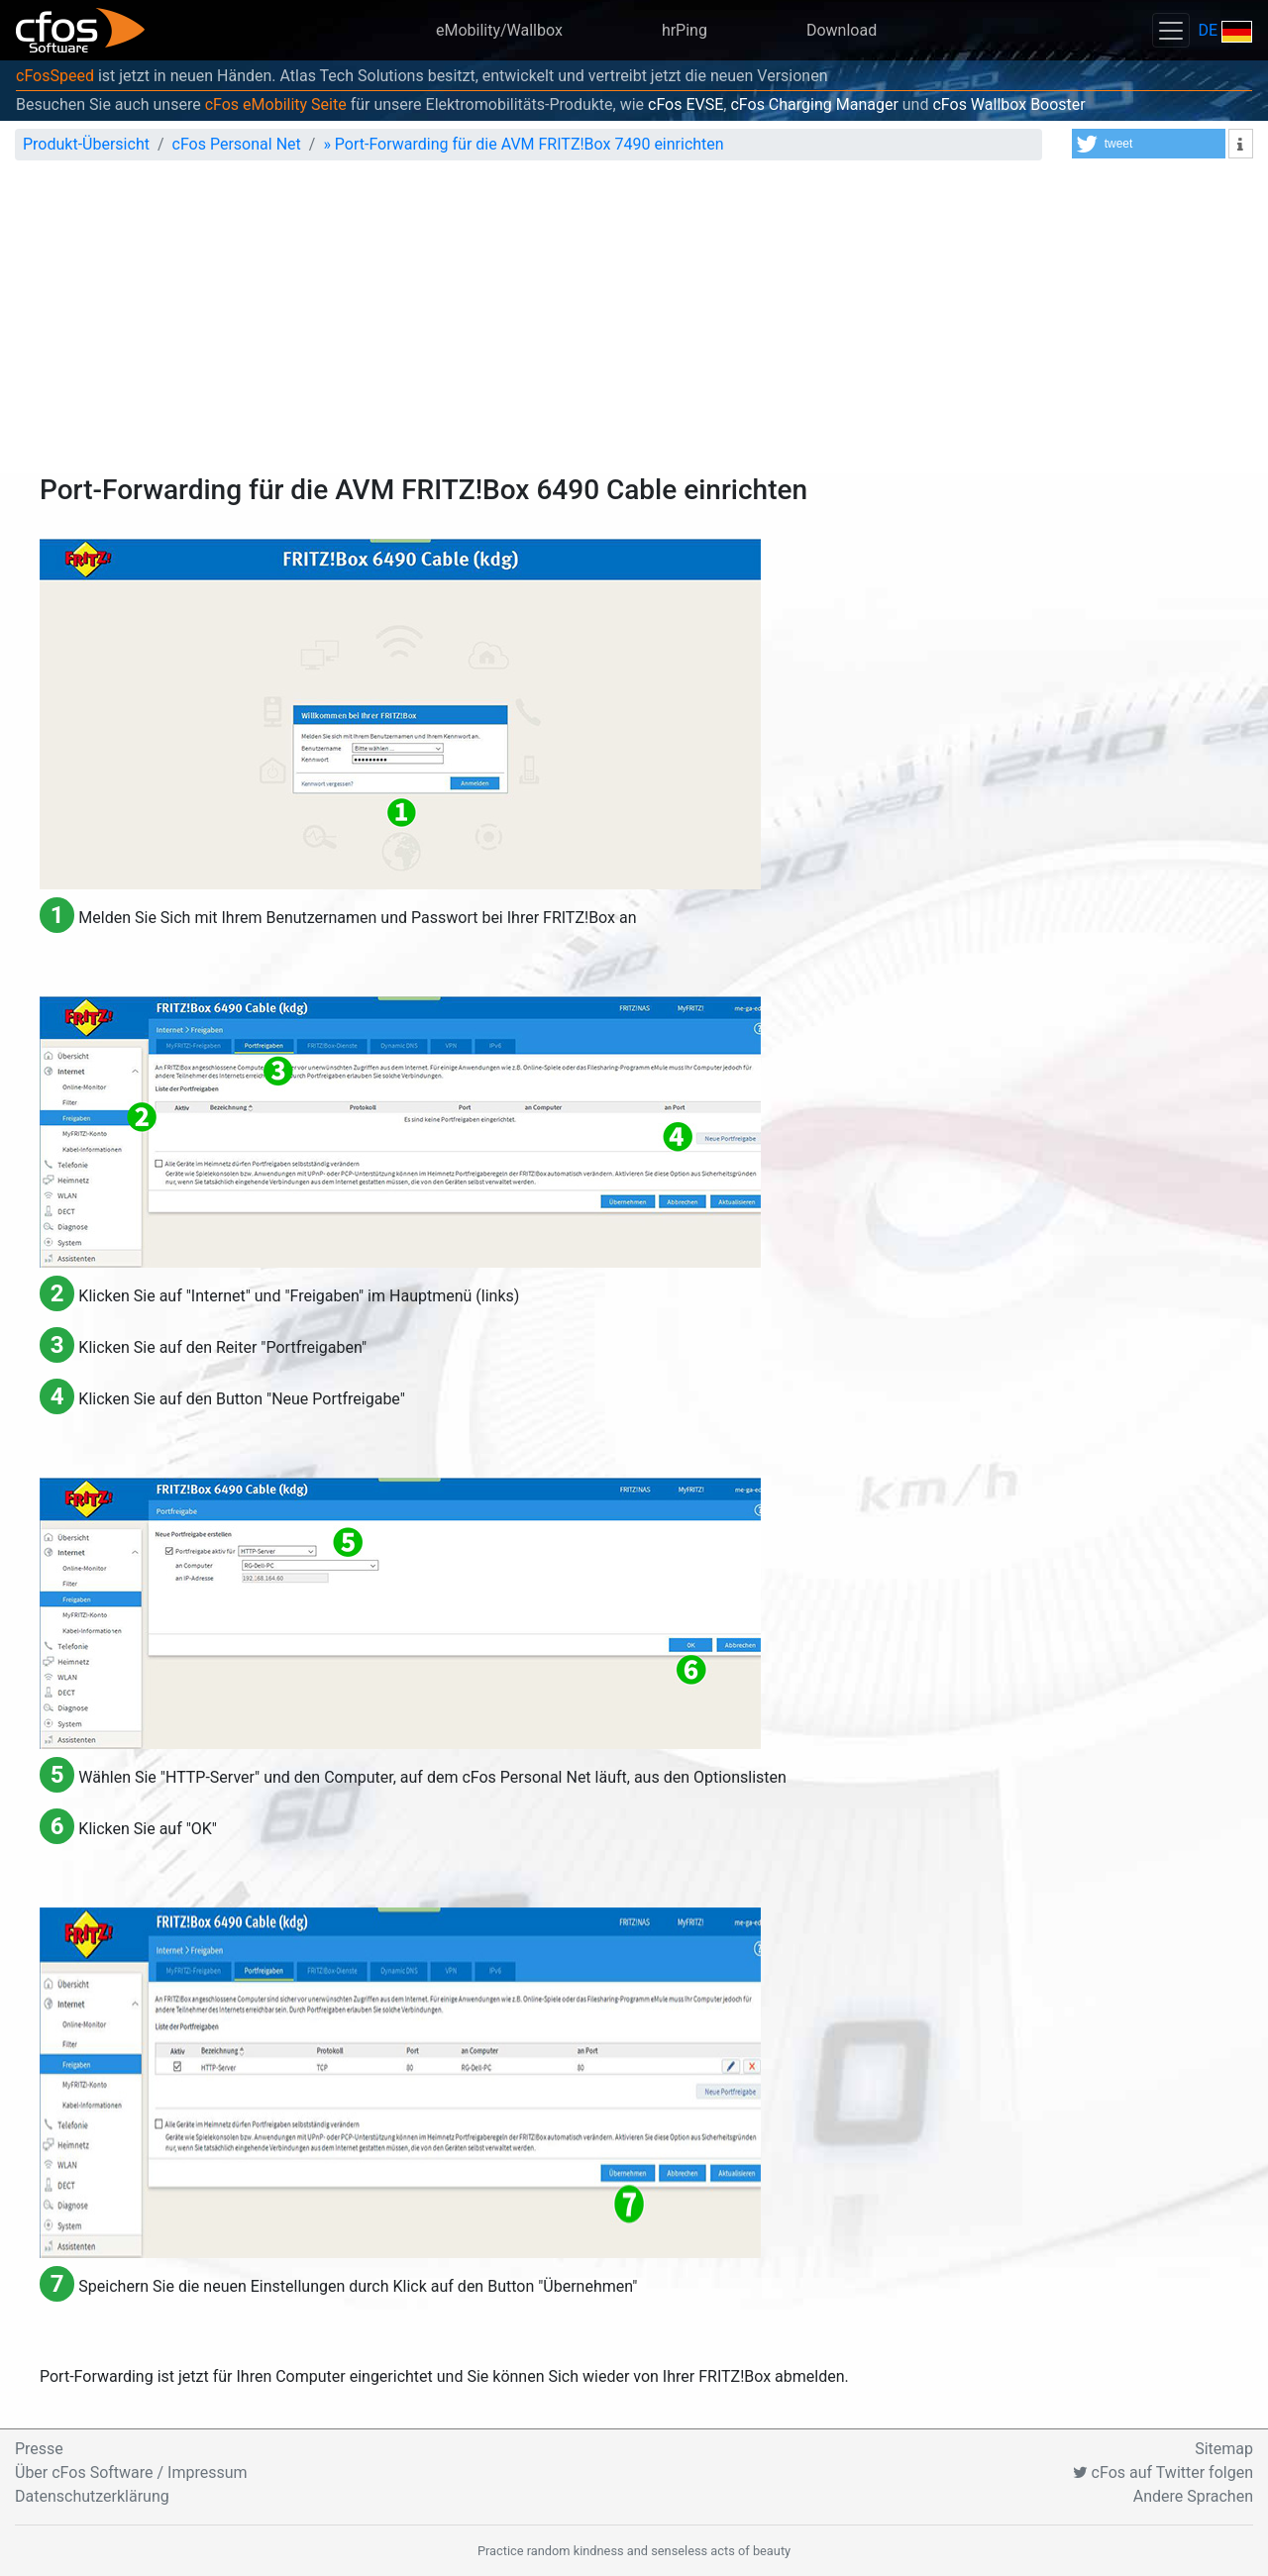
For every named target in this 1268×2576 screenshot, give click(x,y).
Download (841, 30)
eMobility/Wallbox (499, 30)
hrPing (684, 30)
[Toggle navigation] (1171, 30)
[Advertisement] (634, 325)
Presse (39, 2448)
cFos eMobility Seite (276, 104)
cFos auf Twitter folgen (1163, 2472)
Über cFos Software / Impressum (131, 2472)
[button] (1148, 143)
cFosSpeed (55, 75)
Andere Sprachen (1193, 2496)
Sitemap (1224, 2448)
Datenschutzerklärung (92, 2496)
